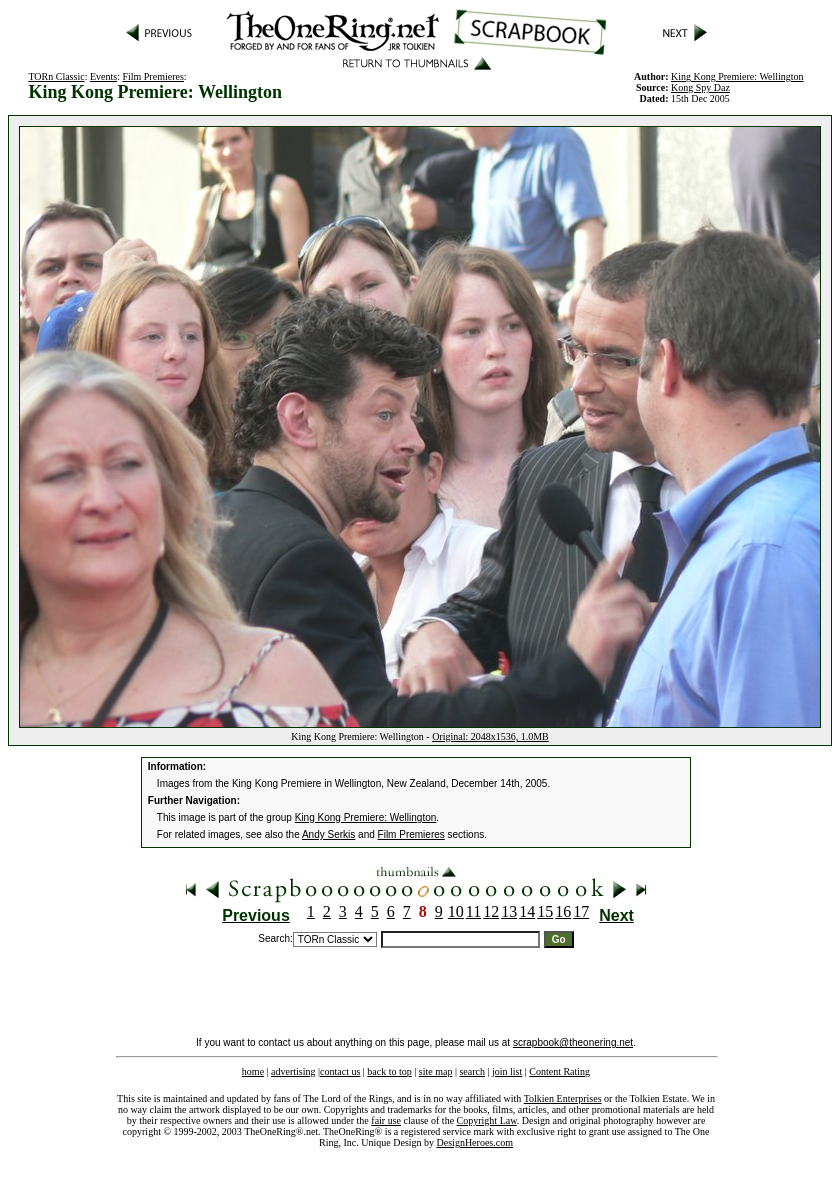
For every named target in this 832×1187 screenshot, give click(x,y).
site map (436, 1071)
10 (456, 911)
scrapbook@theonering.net (573, 1042)
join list (507, 1071)
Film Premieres (152, 76)
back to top (389, 1071)
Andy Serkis (328, 834)
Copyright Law (487, 1120)
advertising (293, 1071)
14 (527, 911)
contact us (340, 1071)
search (472, 1071)
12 (491, 911)
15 (545, 911)
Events (103, 76)
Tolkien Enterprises (563, 1098)
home (253, 1071)
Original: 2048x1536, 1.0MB (490, 736)
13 (509, 911)
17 (581, 911)
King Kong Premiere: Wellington (737, 76)
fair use (386, 1120)
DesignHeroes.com (475, 1142)
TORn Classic (56, 76)
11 (473, 911)
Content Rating (559, 1071)
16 (563, 911)
